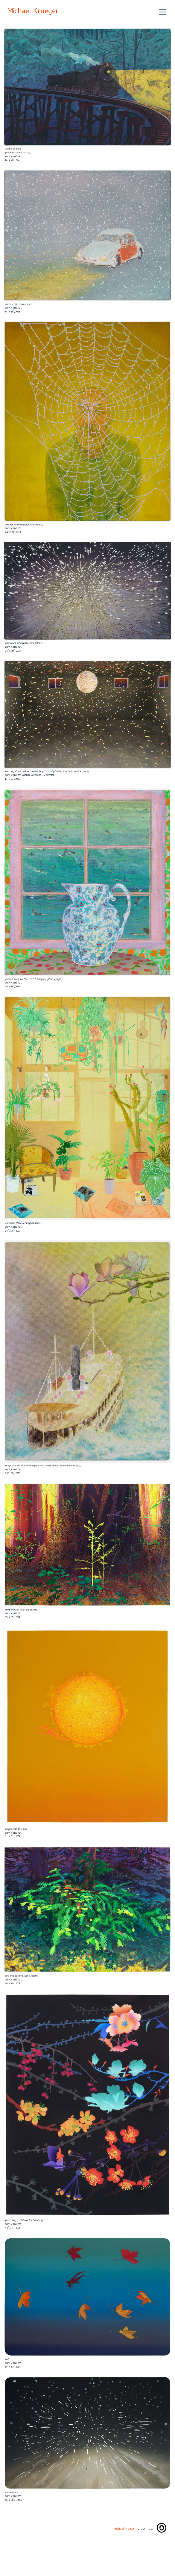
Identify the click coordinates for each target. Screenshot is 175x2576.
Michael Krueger (32, 12)
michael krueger (124, 2529)
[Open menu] (162, 12)
